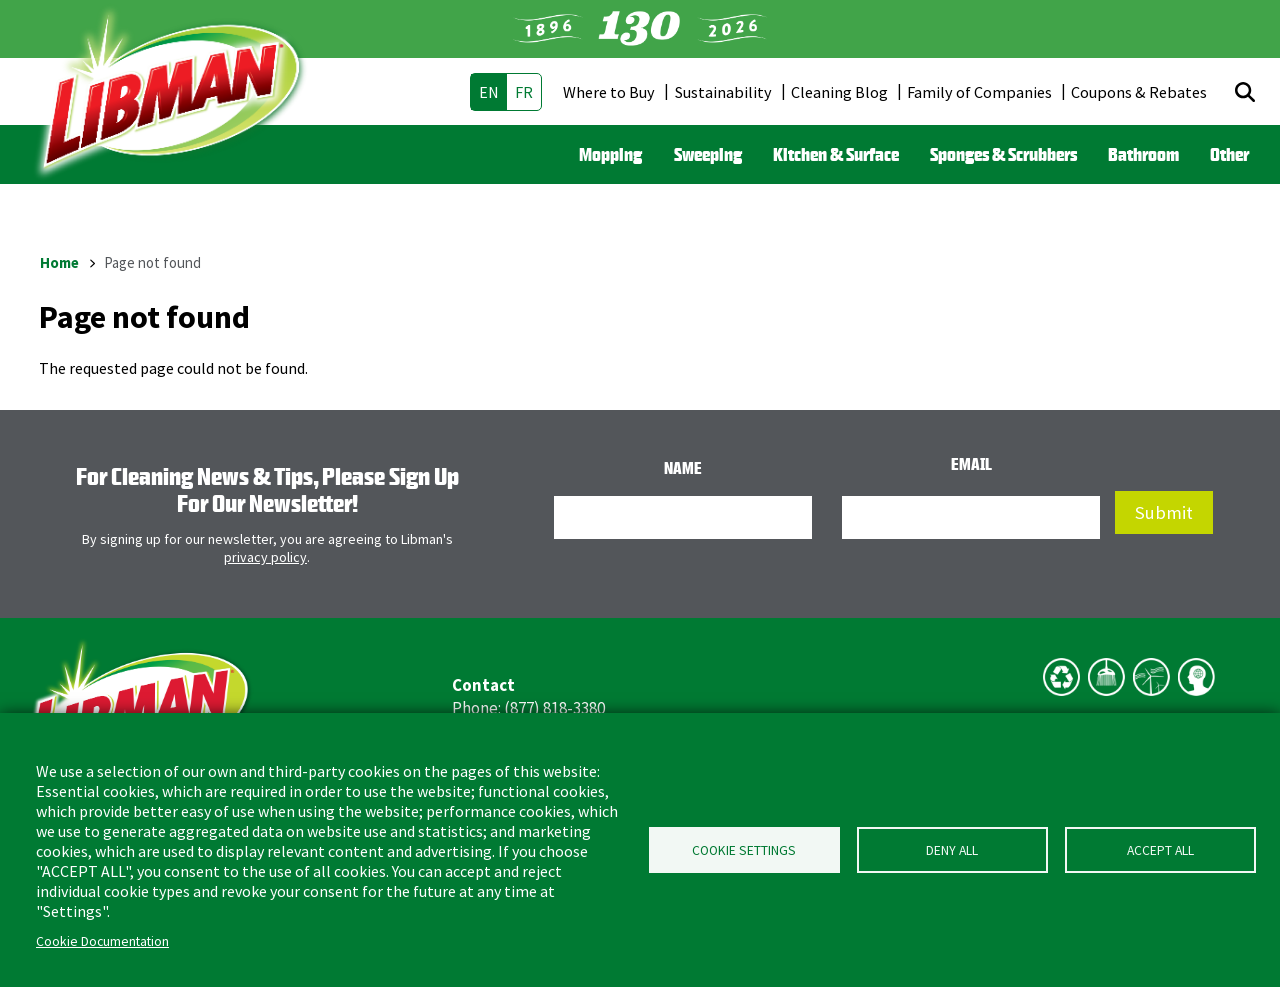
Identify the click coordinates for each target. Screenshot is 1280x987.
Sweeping (708, 154)
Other (1229, 154)
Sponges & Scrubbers (1003, 154)
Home (59, 262)
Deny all (952, 850)
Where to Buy (609, 92)
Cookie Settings (744, 850)
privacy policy (265, 557)
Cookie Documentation (102, 941)
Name (683, 468)
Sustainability (723, 92)
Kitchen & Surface (836, 154)
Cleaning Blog (839, 92)
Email (971, 464)
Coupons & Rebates (1139, 92)
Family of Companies (979, 92)
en (489, 92)
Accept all (1160, 850)
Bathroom (1143, 154)
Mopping (610, 154)
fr (524, 92)
